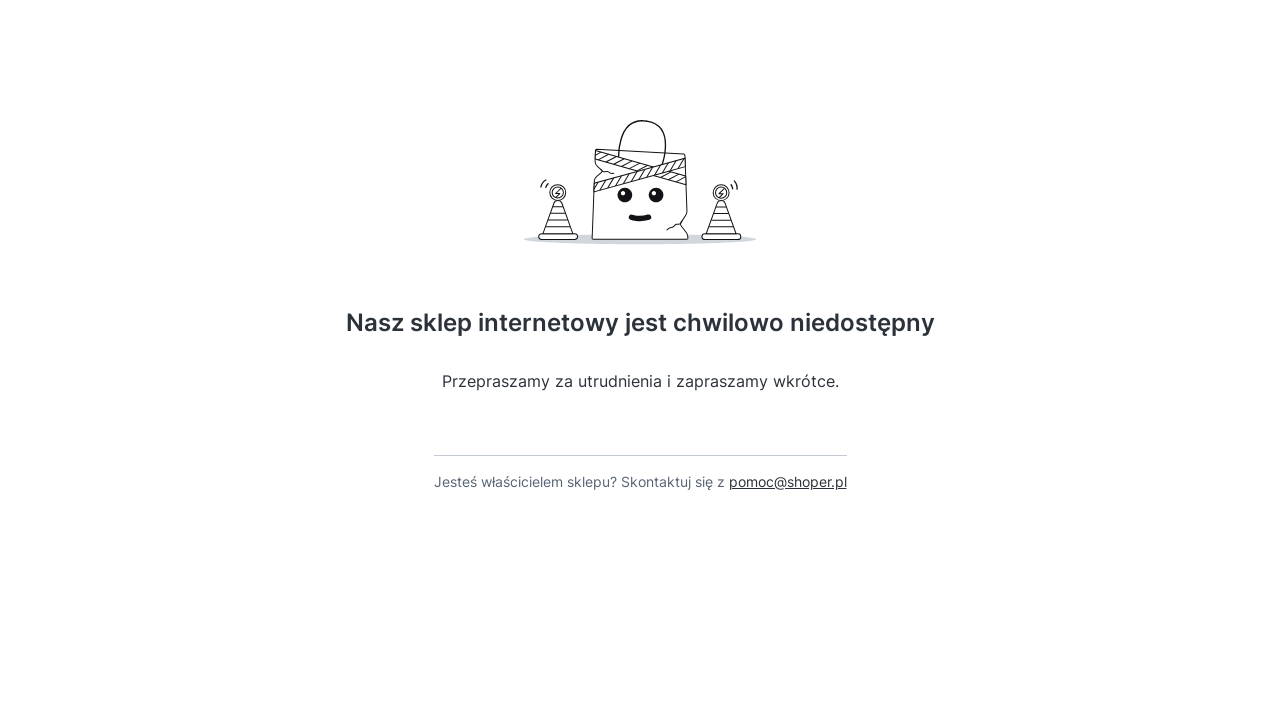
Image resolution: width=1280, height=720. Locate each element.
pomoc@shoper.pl (788, 481)
